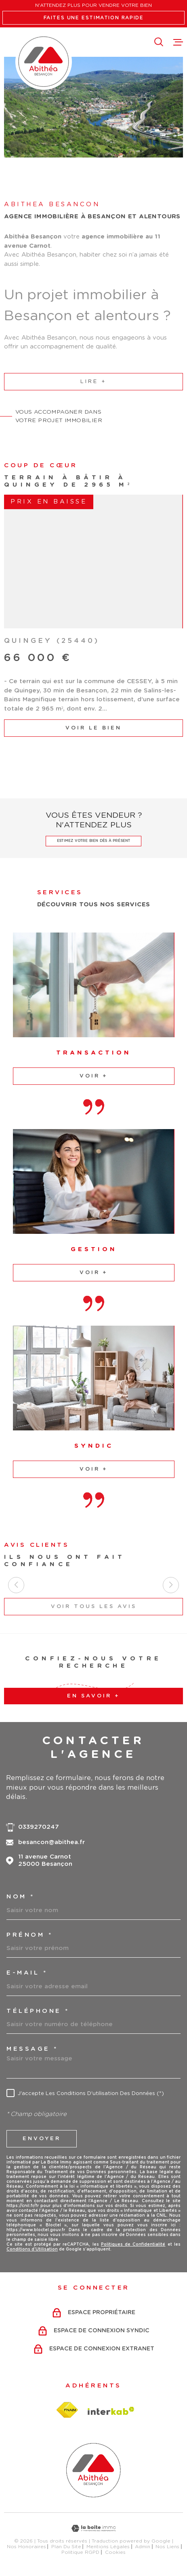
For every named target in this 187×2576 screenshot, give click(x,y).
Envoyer (42, 2138)
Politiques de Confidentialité (133, 2244)
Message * (32, 2049)
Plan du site (66, 2546)
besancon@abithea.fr (51, 1842)
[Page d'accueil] (43, 61)
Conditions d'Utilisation (32, 2249)
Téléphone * (37, 2011)
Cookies (115, 2552)
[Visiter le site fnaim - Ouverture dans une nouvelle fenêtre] (67, 2410)
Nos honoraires (26, 2546)
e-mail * (26, 1973)
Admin (142, 2546)
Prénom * (29, 1935)
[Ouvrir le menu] (178, 42)
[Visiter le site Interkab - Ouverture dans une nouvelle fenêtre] (111, 2411)
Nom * (20, 1897)
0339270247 (38, 1827)
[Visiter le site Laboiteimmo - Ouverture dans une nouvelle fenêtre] (93, 2528)
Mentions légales (108, 2546)
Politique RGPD (80, 2552)
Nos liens (167, 2546)
